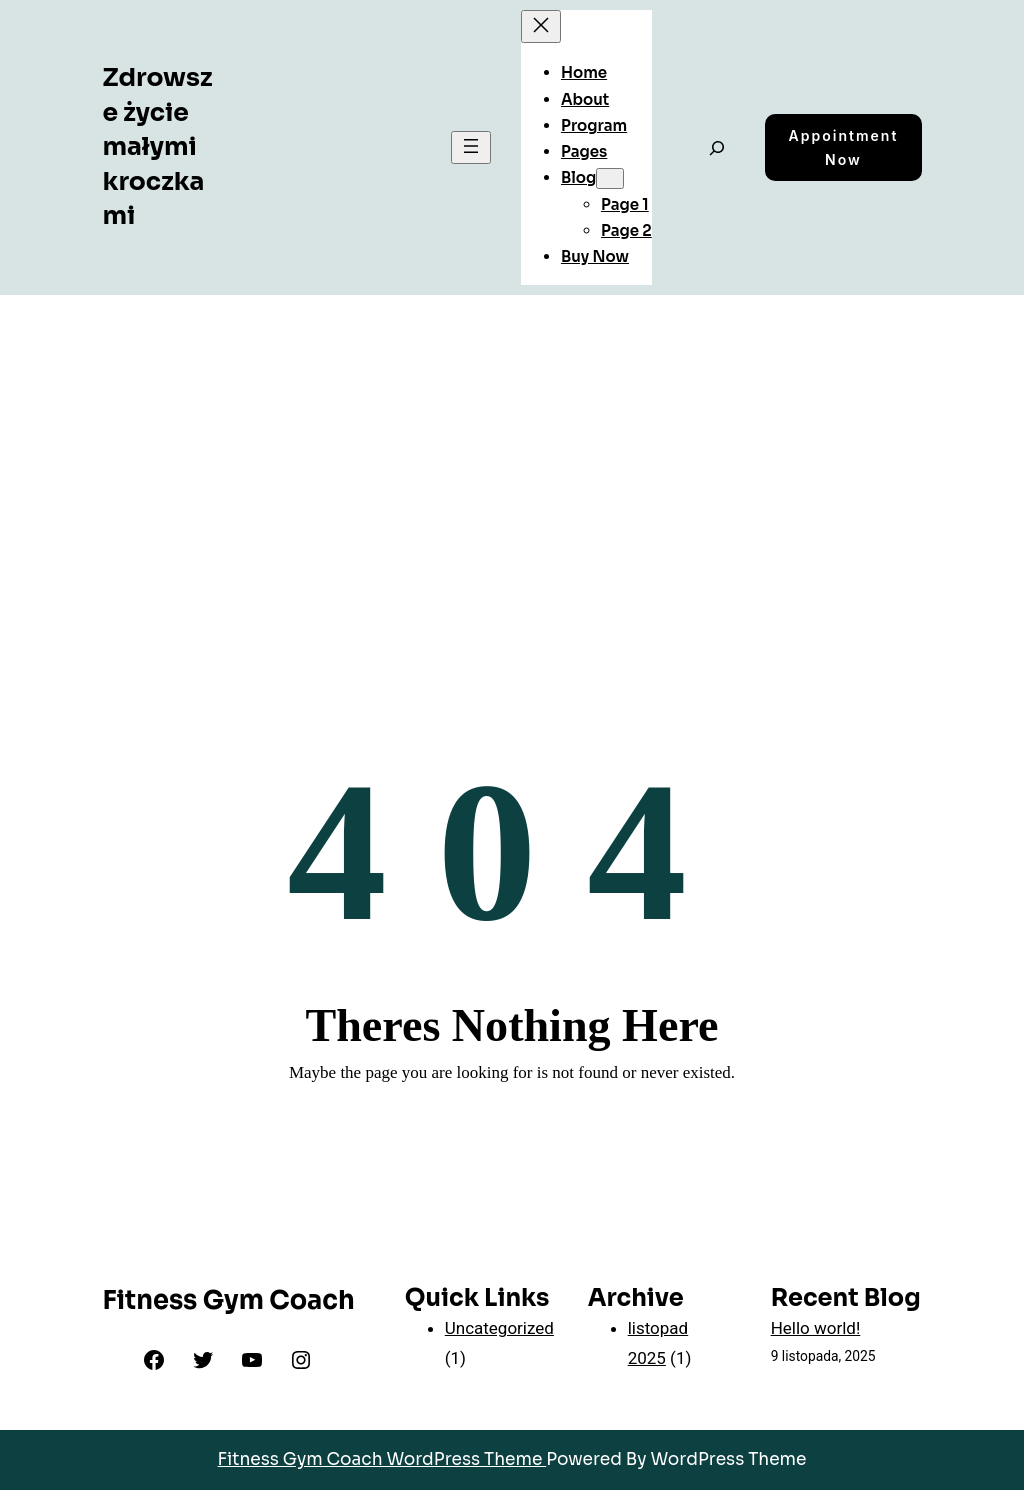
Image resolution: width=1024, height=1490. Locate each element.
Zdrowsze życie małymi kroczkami (157, 146)
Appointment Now (844, 147)
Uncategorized (499, 1328)
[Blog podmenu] (610, 178)
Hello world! (816, 1328)
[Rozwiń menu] (471, 147)
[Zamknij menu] (541, 26)
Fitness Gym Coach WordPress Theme (382, 1459)
